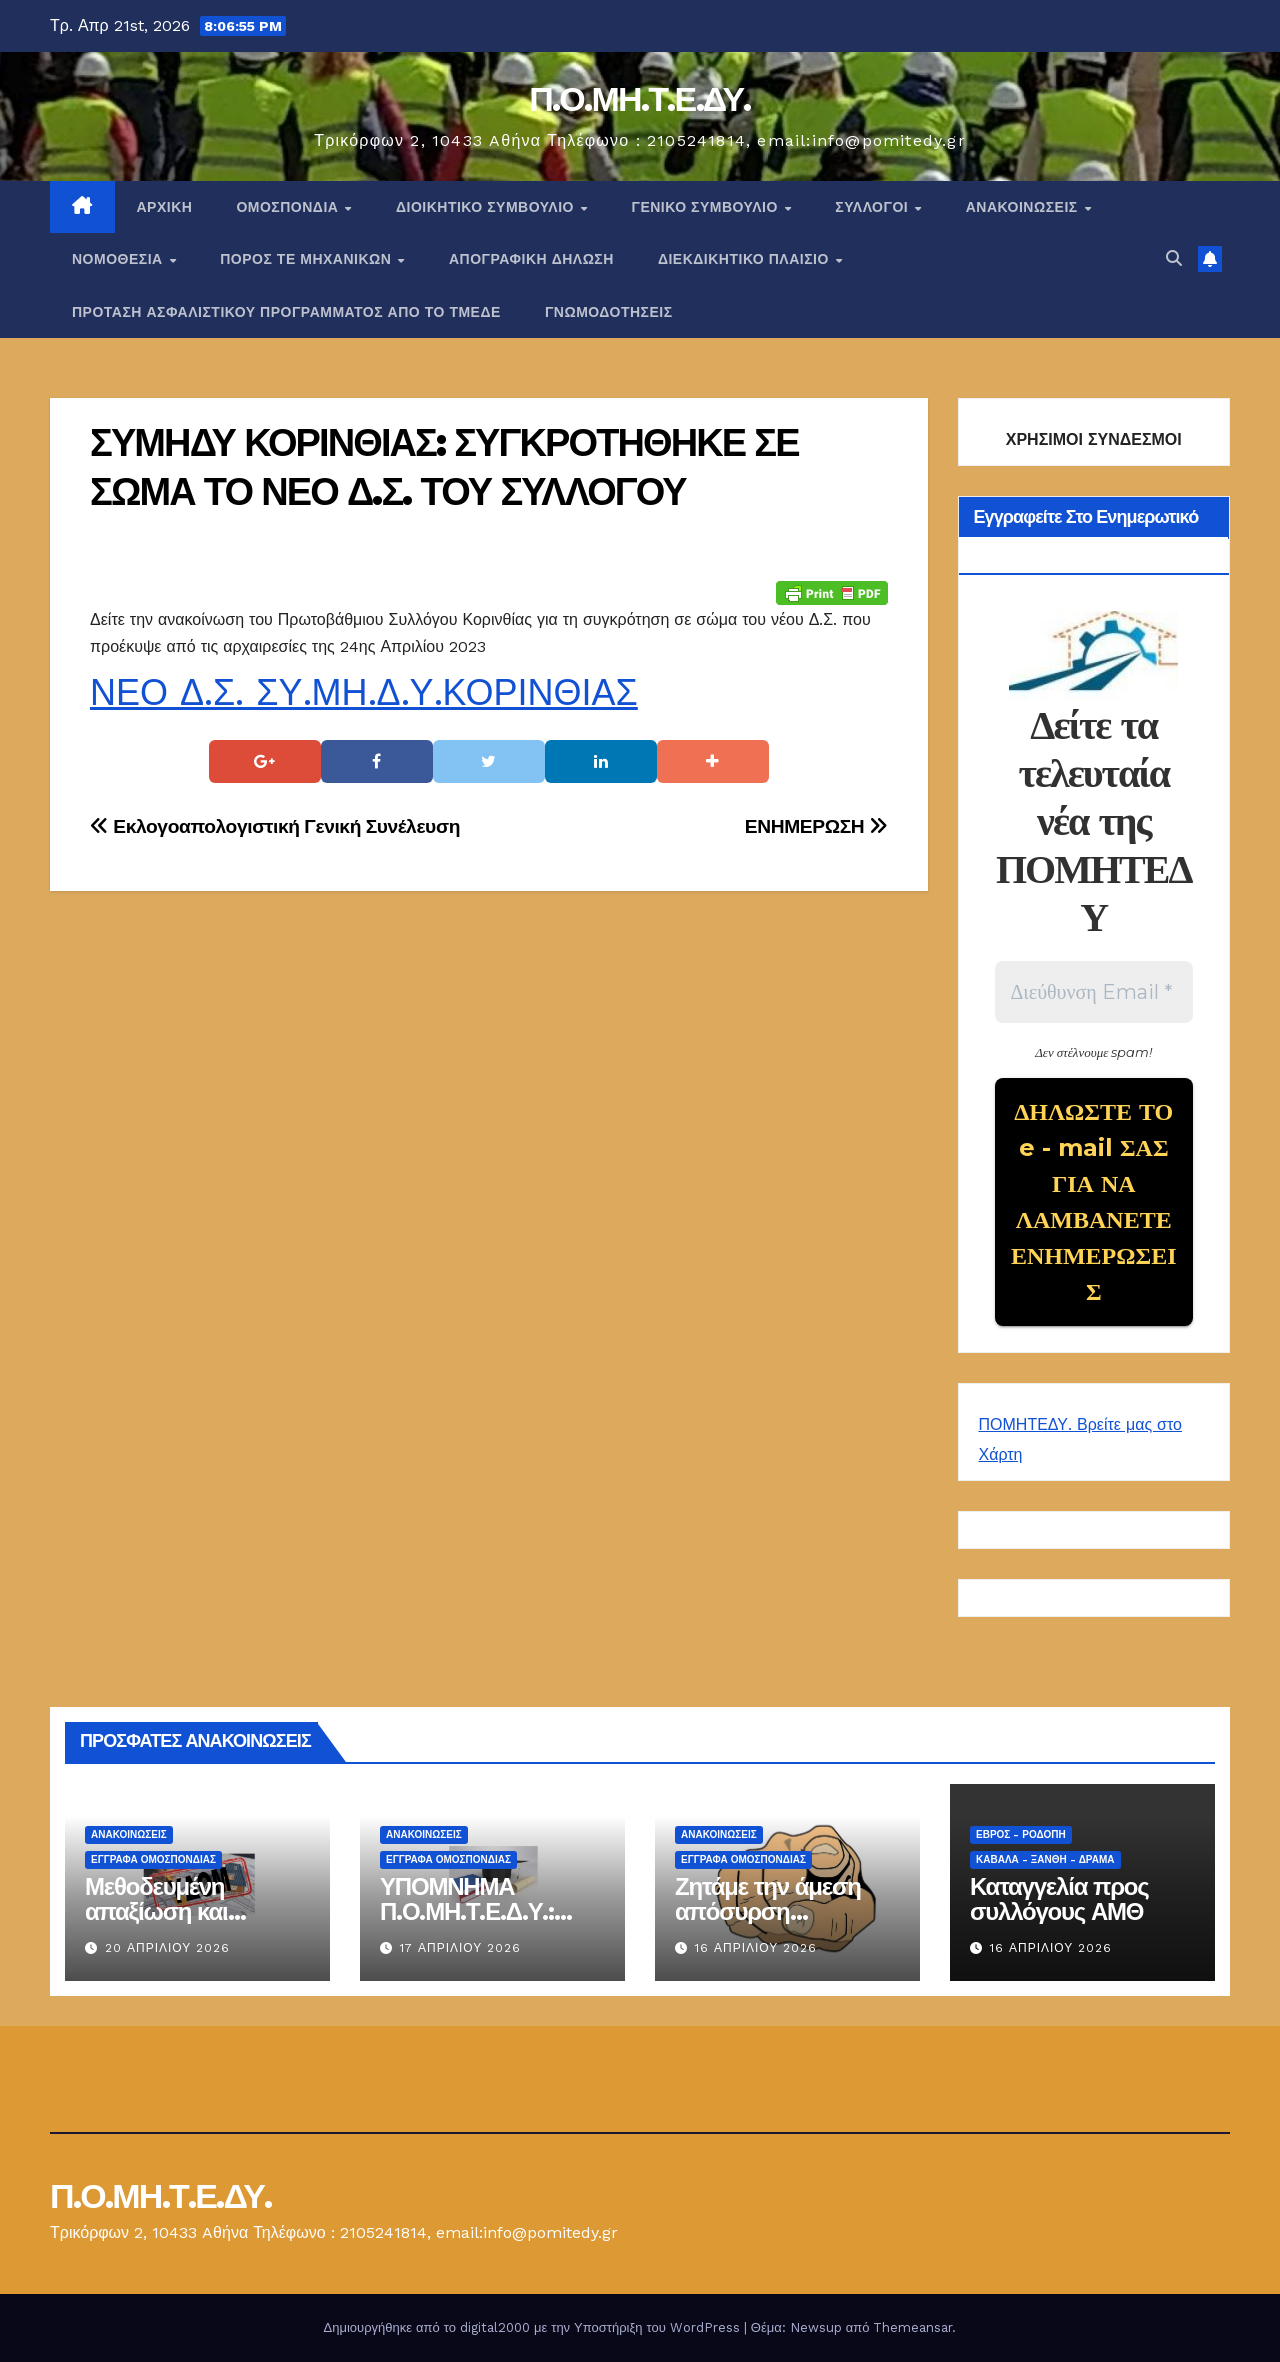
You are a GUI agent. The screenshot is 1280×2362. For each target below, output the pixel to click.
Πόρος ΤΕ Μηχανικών (308, 259)
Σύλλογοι (873, 207)
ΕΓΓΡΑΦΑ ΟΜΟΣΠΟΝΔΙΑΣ (153, 1859)
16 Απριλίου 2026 (756, 1948)
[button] (1174, 258)
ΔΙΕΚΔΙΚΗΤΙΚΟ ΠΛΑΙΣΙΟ (746, 259)
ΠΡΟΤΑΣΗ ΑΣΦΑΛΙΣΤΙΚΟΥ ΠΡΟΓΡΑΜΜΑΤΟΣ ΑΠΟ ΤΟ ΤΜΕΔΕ (286, 312)
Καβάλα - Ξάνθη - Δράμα (1045, 1859)
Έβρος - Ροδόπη (1021, 1834)
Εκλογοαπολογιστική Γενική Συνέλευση (275, 826)
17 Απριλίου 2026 (460, 1948)
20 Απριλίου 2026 (167, 1948)
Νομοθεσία (119, 259)
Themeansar (912, 2327)
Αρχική (165, 207)
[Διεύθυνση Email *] (1094, 992)
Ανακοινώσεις (1024, 207)
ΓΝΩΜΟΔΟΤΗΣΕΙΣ (609, 312)
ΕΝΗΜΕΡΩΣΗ (816, 826)
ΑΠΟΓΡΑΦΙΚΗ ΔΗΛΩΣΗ (531, 259)
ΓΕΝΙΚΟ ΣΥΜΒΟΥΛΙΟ (706, 207)
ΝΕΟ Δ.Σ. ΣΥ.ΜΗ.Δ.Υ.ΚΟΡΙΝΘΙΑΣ (364, 693)
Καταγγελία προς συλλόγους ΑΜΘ (1059, 1899)
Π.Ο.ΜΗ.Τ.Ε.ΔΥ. (640, 99)
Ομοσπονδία (289, 207)
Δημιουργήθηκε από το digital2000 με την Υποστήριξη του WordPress (534, 2327)
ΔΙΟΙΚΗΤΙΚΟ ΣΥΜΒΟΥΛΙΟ (487, 207)
